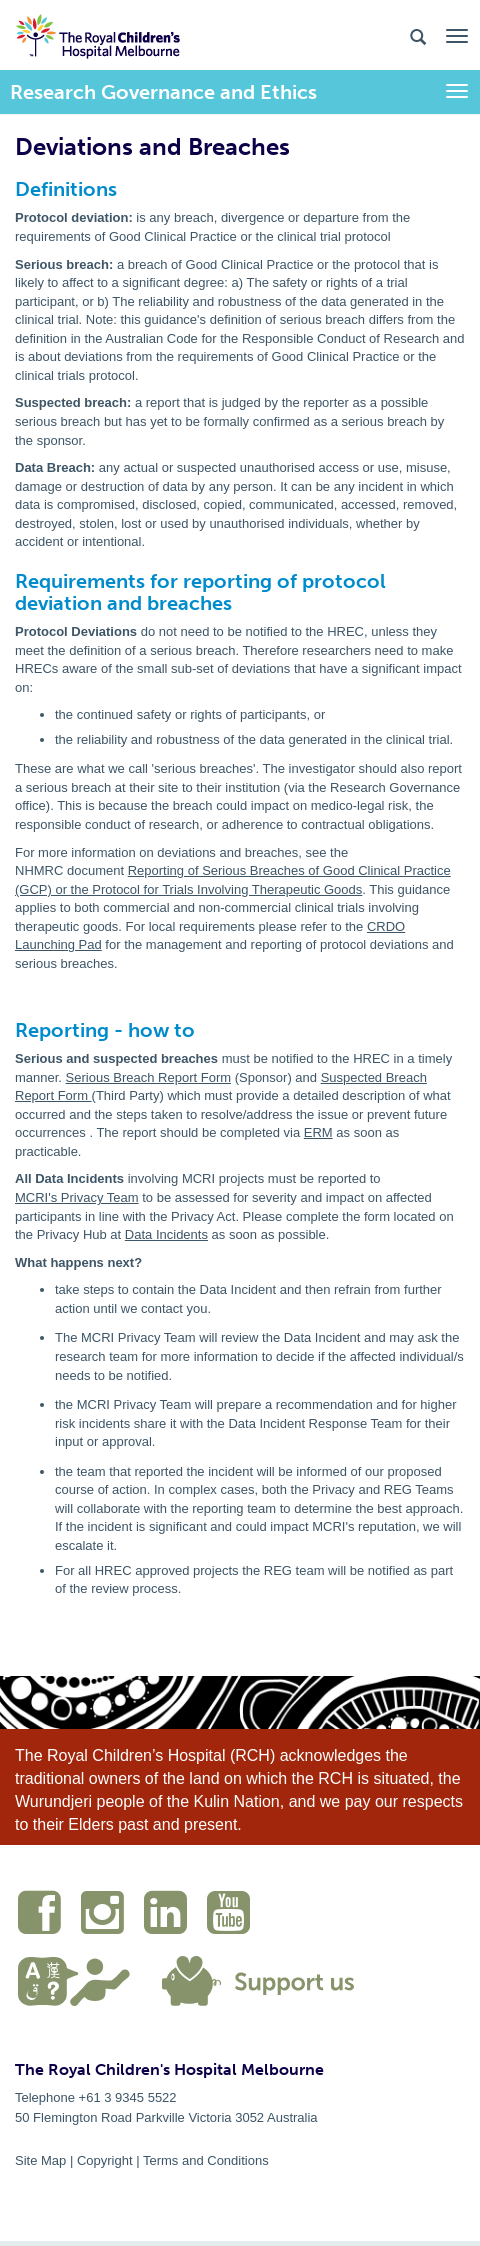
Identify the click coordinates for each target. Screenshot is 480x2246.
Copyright (105, 2160)
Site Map (40, 2160)
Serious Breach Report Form (148, 1077)
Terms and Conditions (206, 2160)
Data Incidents (166, 1234)
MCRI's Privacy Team (77, 1197)
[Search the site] (418, 35)
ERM (318, 1132)
